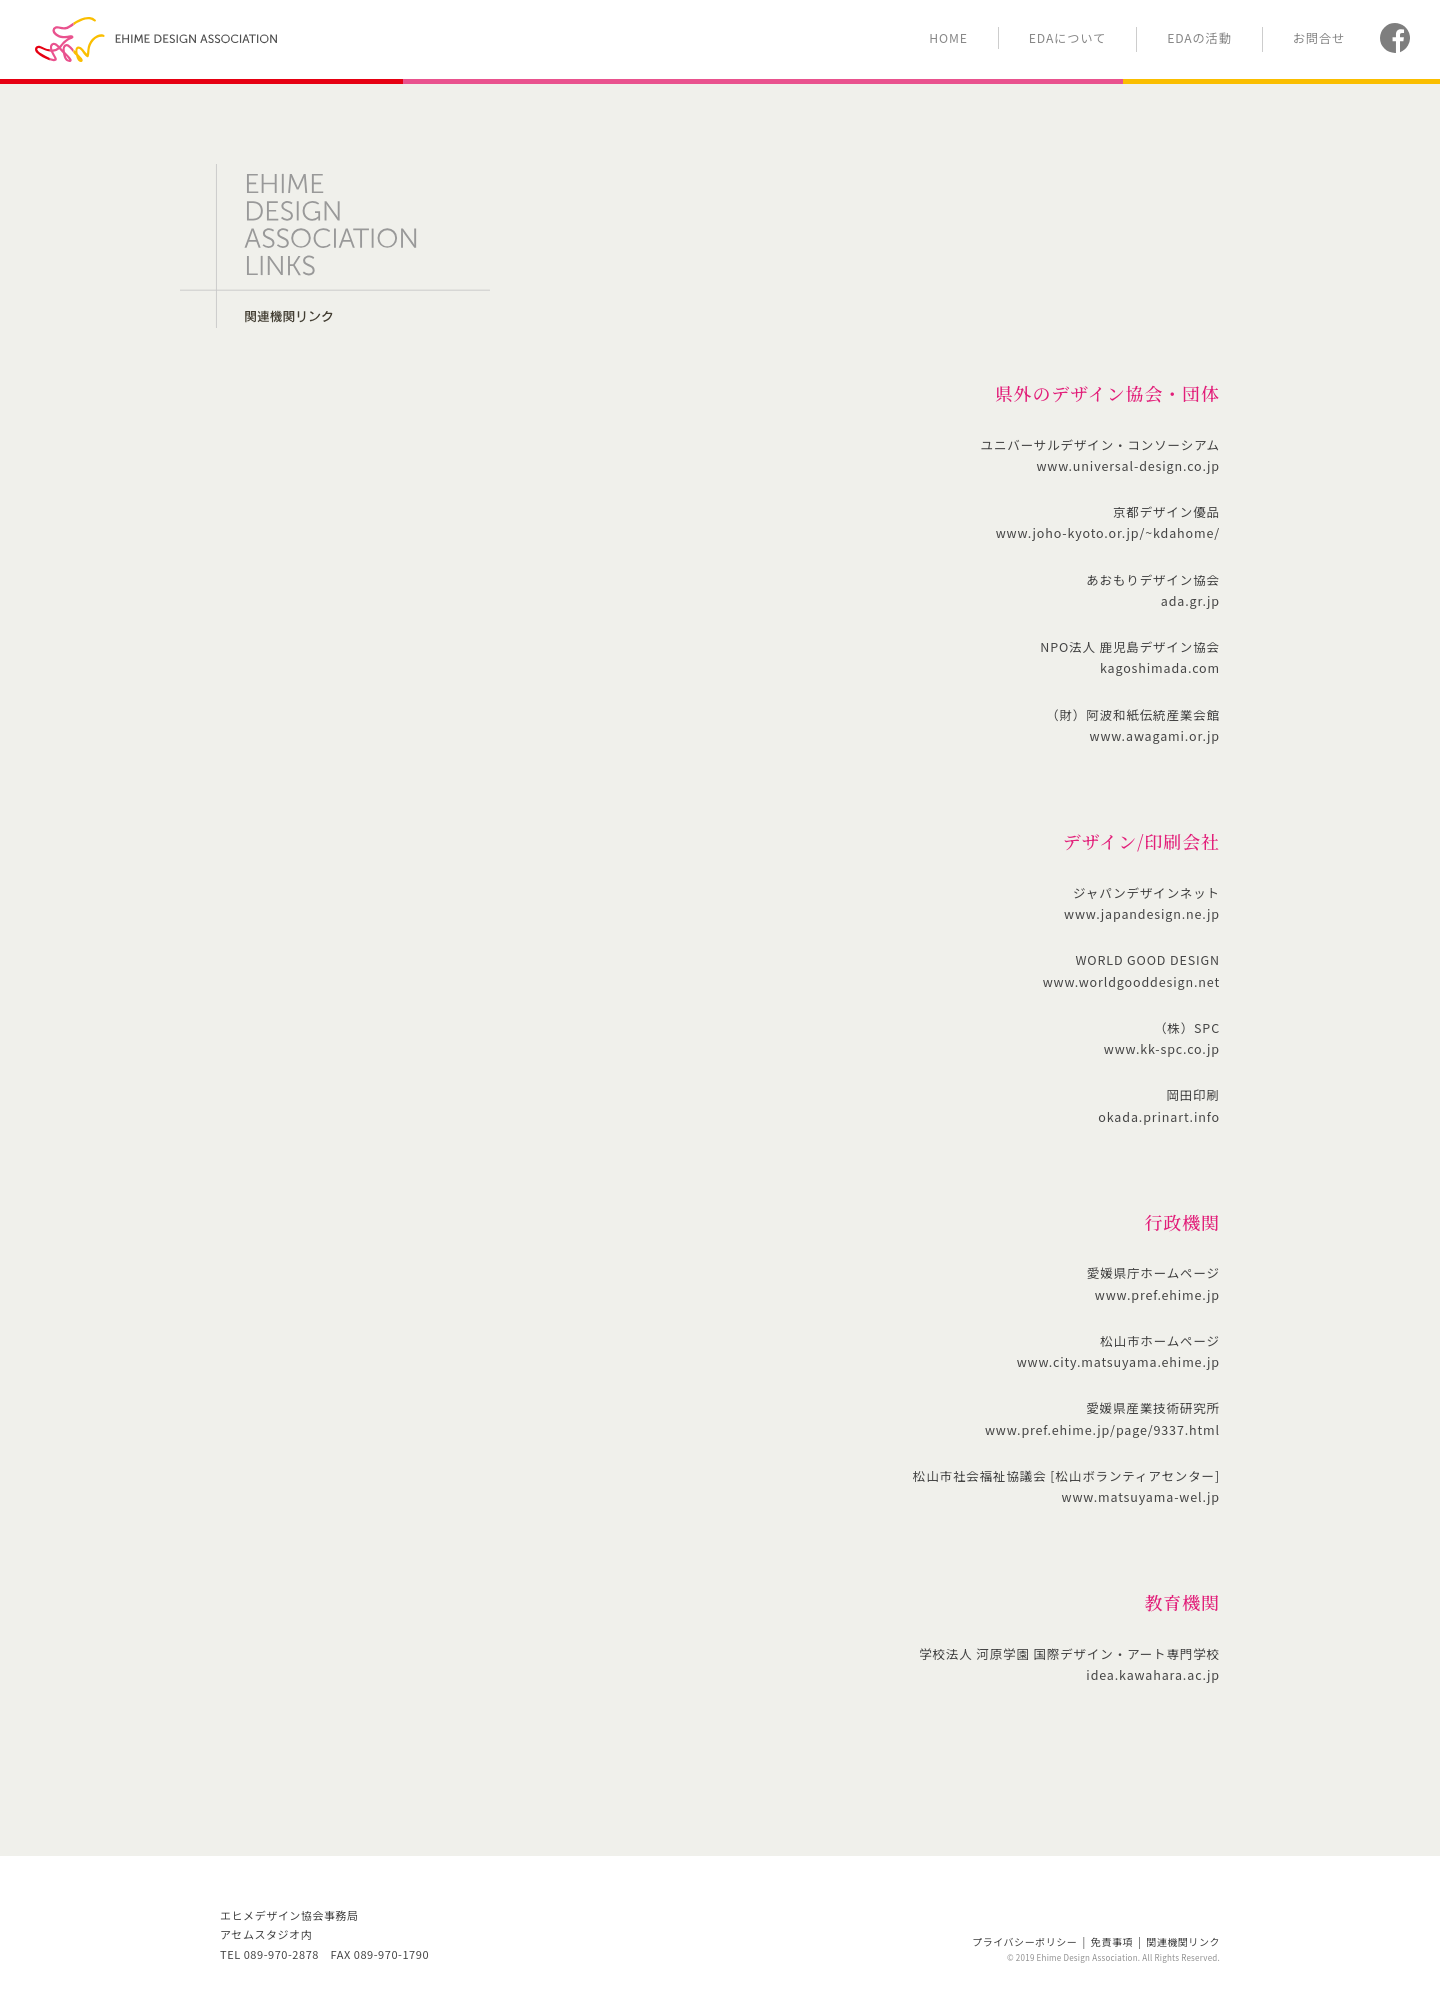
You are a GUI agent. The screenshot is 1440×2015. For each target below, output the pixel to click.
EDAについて (1067, 38)
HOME (948, 38)
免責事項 (1112, 1941)
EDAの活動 (1199, 38)
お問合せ (1319, 38)
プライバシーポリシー (1024, 1941)
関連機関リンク (1183, 1941)
